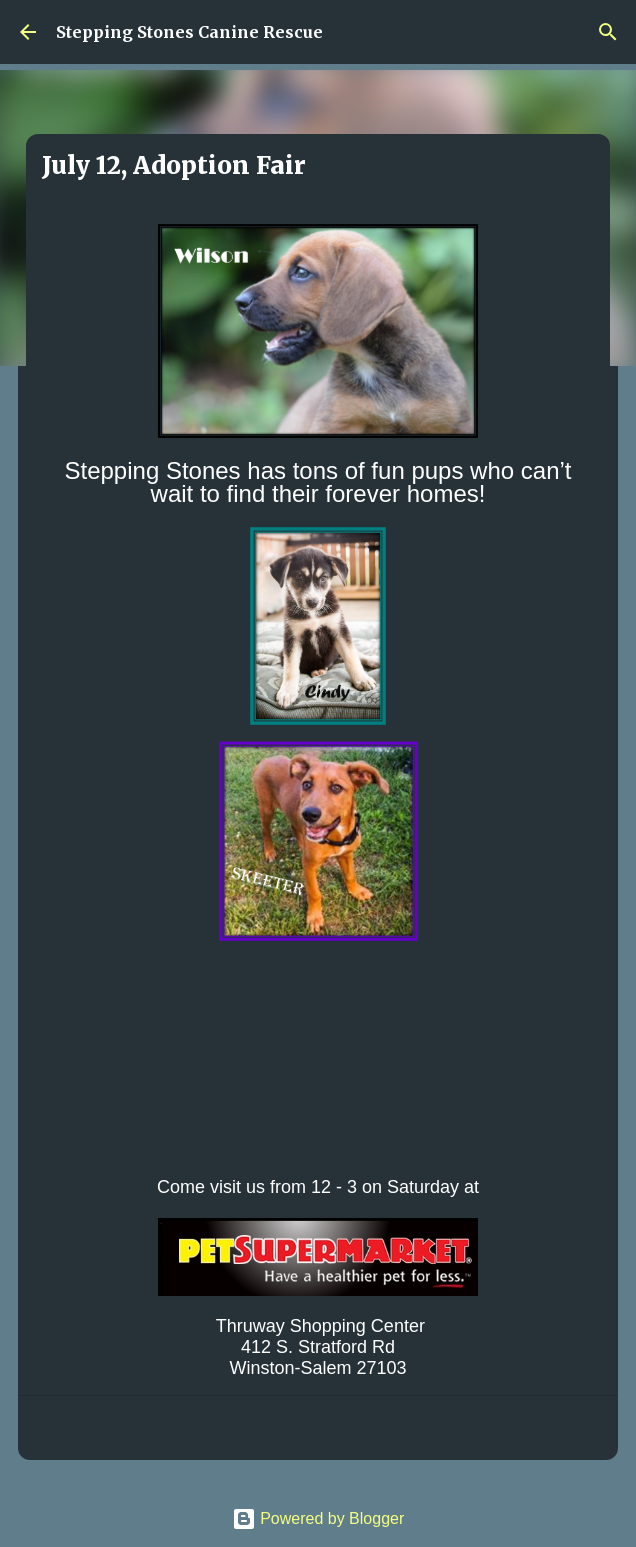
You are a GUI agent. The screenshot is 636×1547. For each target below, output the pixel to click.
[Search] (608, 32)
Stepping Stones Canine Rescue (189, 32)
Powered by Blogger (318, 1518)
